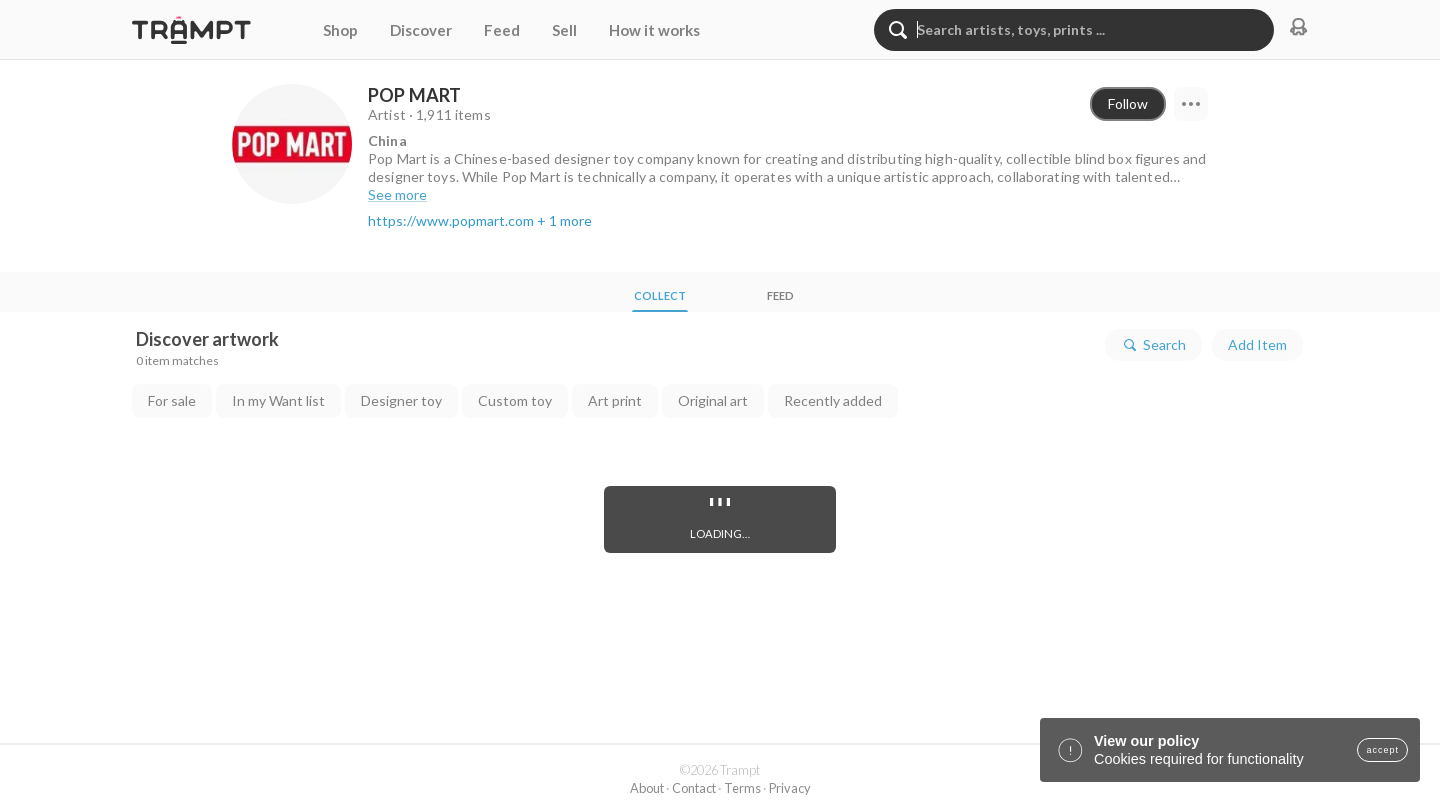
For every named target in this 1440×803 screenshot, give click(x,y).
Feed (502, 30)
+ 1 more (564, 220)
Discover (421, 30)
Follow (1128, 103)
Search (1153, 345)
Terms (742, 788)
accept (1382, 750)
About (647, 788)
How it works (654, 30)
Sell (564, 30)
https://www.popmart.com (451, 220)
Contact (694, 788)
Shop (340, 30)
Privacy (790, 788)
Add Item (1257, 344)
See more (397, 194)
